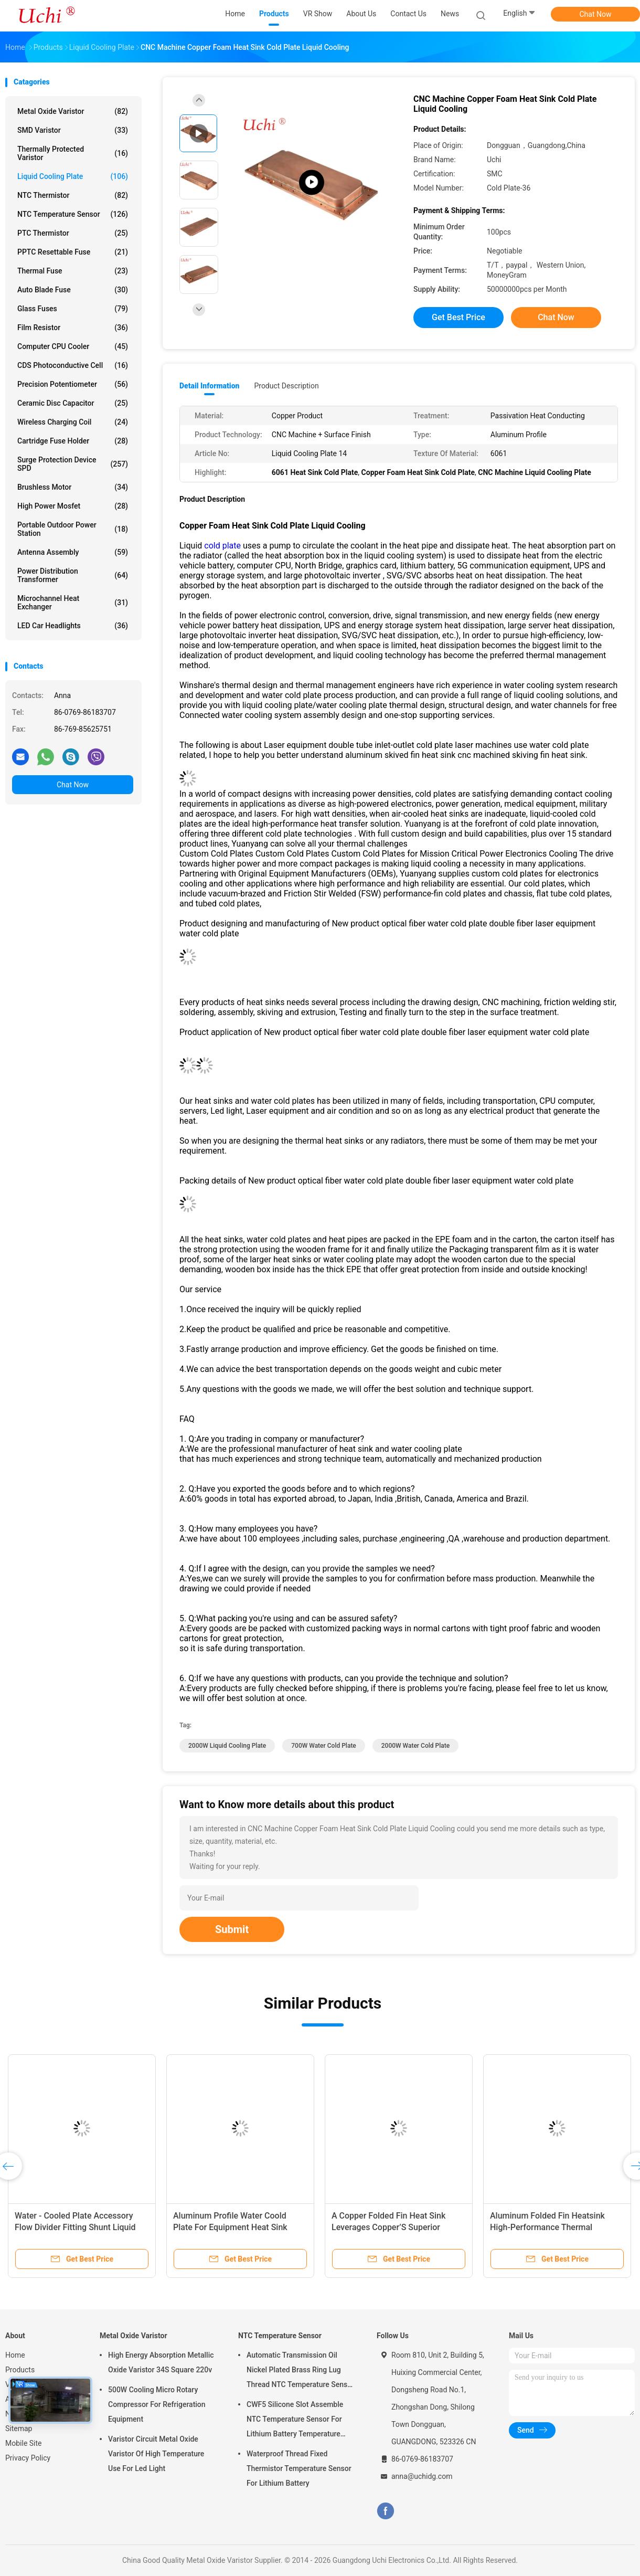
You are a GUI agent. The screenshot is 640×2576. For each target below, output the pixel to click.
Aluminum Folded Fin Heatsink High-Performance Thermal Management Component (547, 2227)
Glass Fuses (72, 308)
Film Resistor (72, 327)
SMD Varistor (72, 130)
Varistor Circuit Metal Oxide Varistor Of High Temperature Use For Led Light (156, 2454)
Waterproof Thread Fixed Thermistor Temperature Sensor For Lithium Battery (299, 2468)
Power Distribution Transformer (72, 575)
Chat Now (596, 14)
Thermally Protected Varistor (72, 153)
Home (15, 2355)
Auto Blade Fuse (72, 289)
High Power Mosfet (72, 506)
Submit (232, 1929)
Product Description (286, 386)
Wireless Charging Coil (72, 422)
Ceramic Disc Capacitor (72, 403)
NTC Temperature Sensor (72, 214)
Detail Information (209, 386)
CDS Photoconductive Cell (72, 365)
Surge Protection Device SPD (72, 464)
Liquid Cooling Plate (72, 176)
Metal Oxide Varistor (72, 111)
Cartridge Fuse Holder (72, 441)
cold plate (222, 546)
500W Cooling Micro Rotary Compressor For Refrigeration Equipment (157, 2404)
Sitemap (18, 2428)
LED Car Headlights (72, 625)
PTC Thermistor (72, 233)
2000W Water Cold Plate (415, 1745)
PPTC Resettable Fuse (72, 252)
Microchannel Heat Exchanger (72, 602)
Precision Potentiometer (72, 384)
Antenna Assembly (72, 552)
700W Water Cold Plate (323, 1745)
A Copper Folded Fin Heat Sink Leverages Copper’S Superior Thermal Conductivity (388, 2227)
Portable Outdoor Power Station (72, 529)
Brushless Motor (72, 487)
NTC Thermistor (72, 195)
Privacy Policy (27, 2458)
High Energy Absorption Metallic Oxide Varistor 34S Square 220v (161, 2362)
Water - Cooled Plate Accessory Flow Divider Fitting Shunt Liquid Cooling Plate (75, 2227)
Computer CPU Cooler (72, 346)
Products (20, 2370)
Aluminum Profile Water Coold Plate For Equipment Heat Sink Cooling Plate (230, 2227)
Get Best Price (458, 317)
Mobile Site (23, 2443)
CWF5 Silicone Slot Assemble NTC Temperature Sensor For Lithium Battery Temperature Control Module (295, 2420)
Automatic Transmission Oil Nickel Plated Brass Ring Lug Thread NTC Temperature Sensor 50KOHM (300, 2371)
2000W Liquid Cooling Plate (227, 1745)
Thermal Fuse (72, 271)
